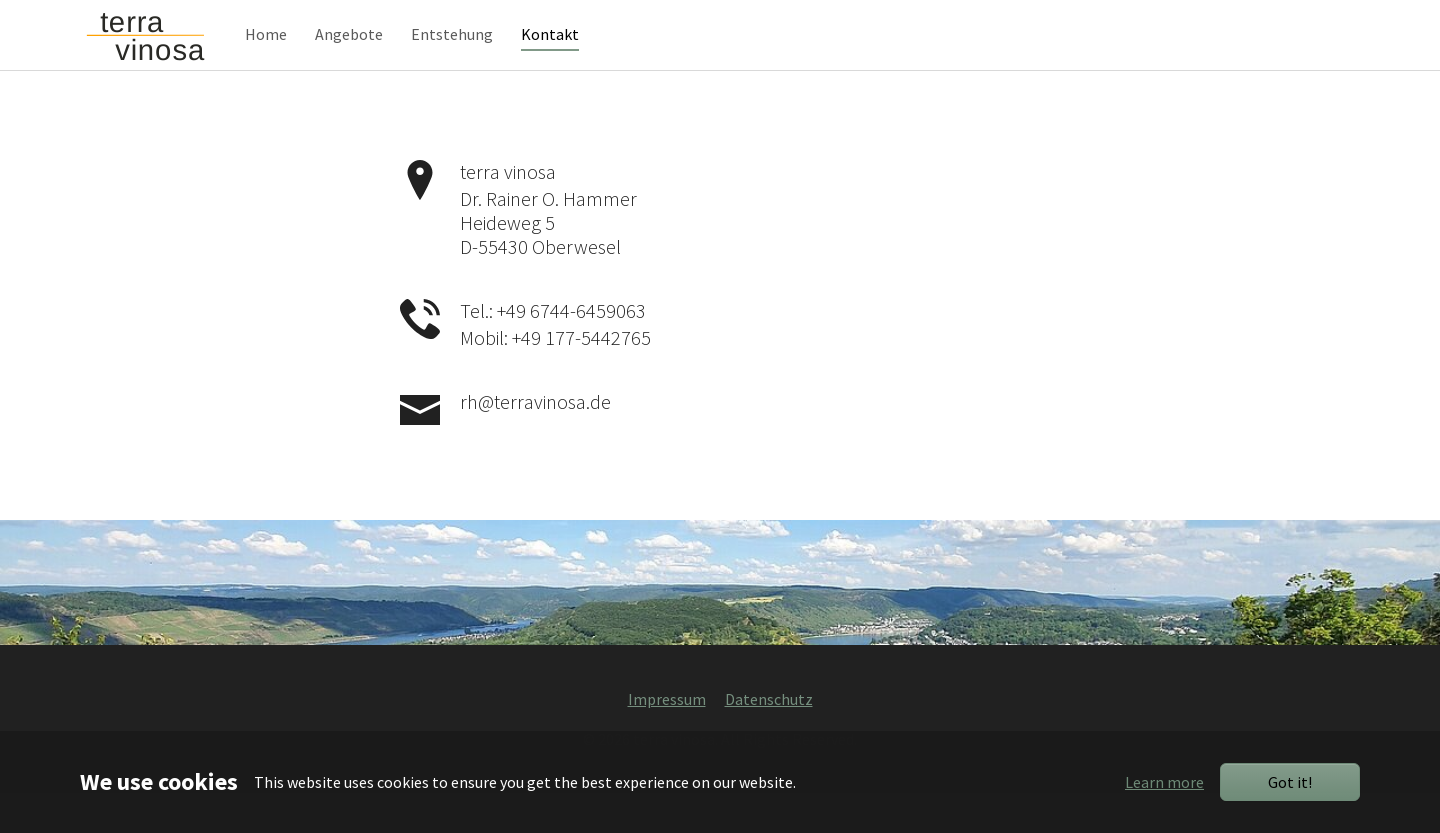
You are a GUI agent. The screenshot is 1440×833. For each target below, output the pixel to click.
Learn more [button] (1164, 782)
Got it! (1290, 782)
